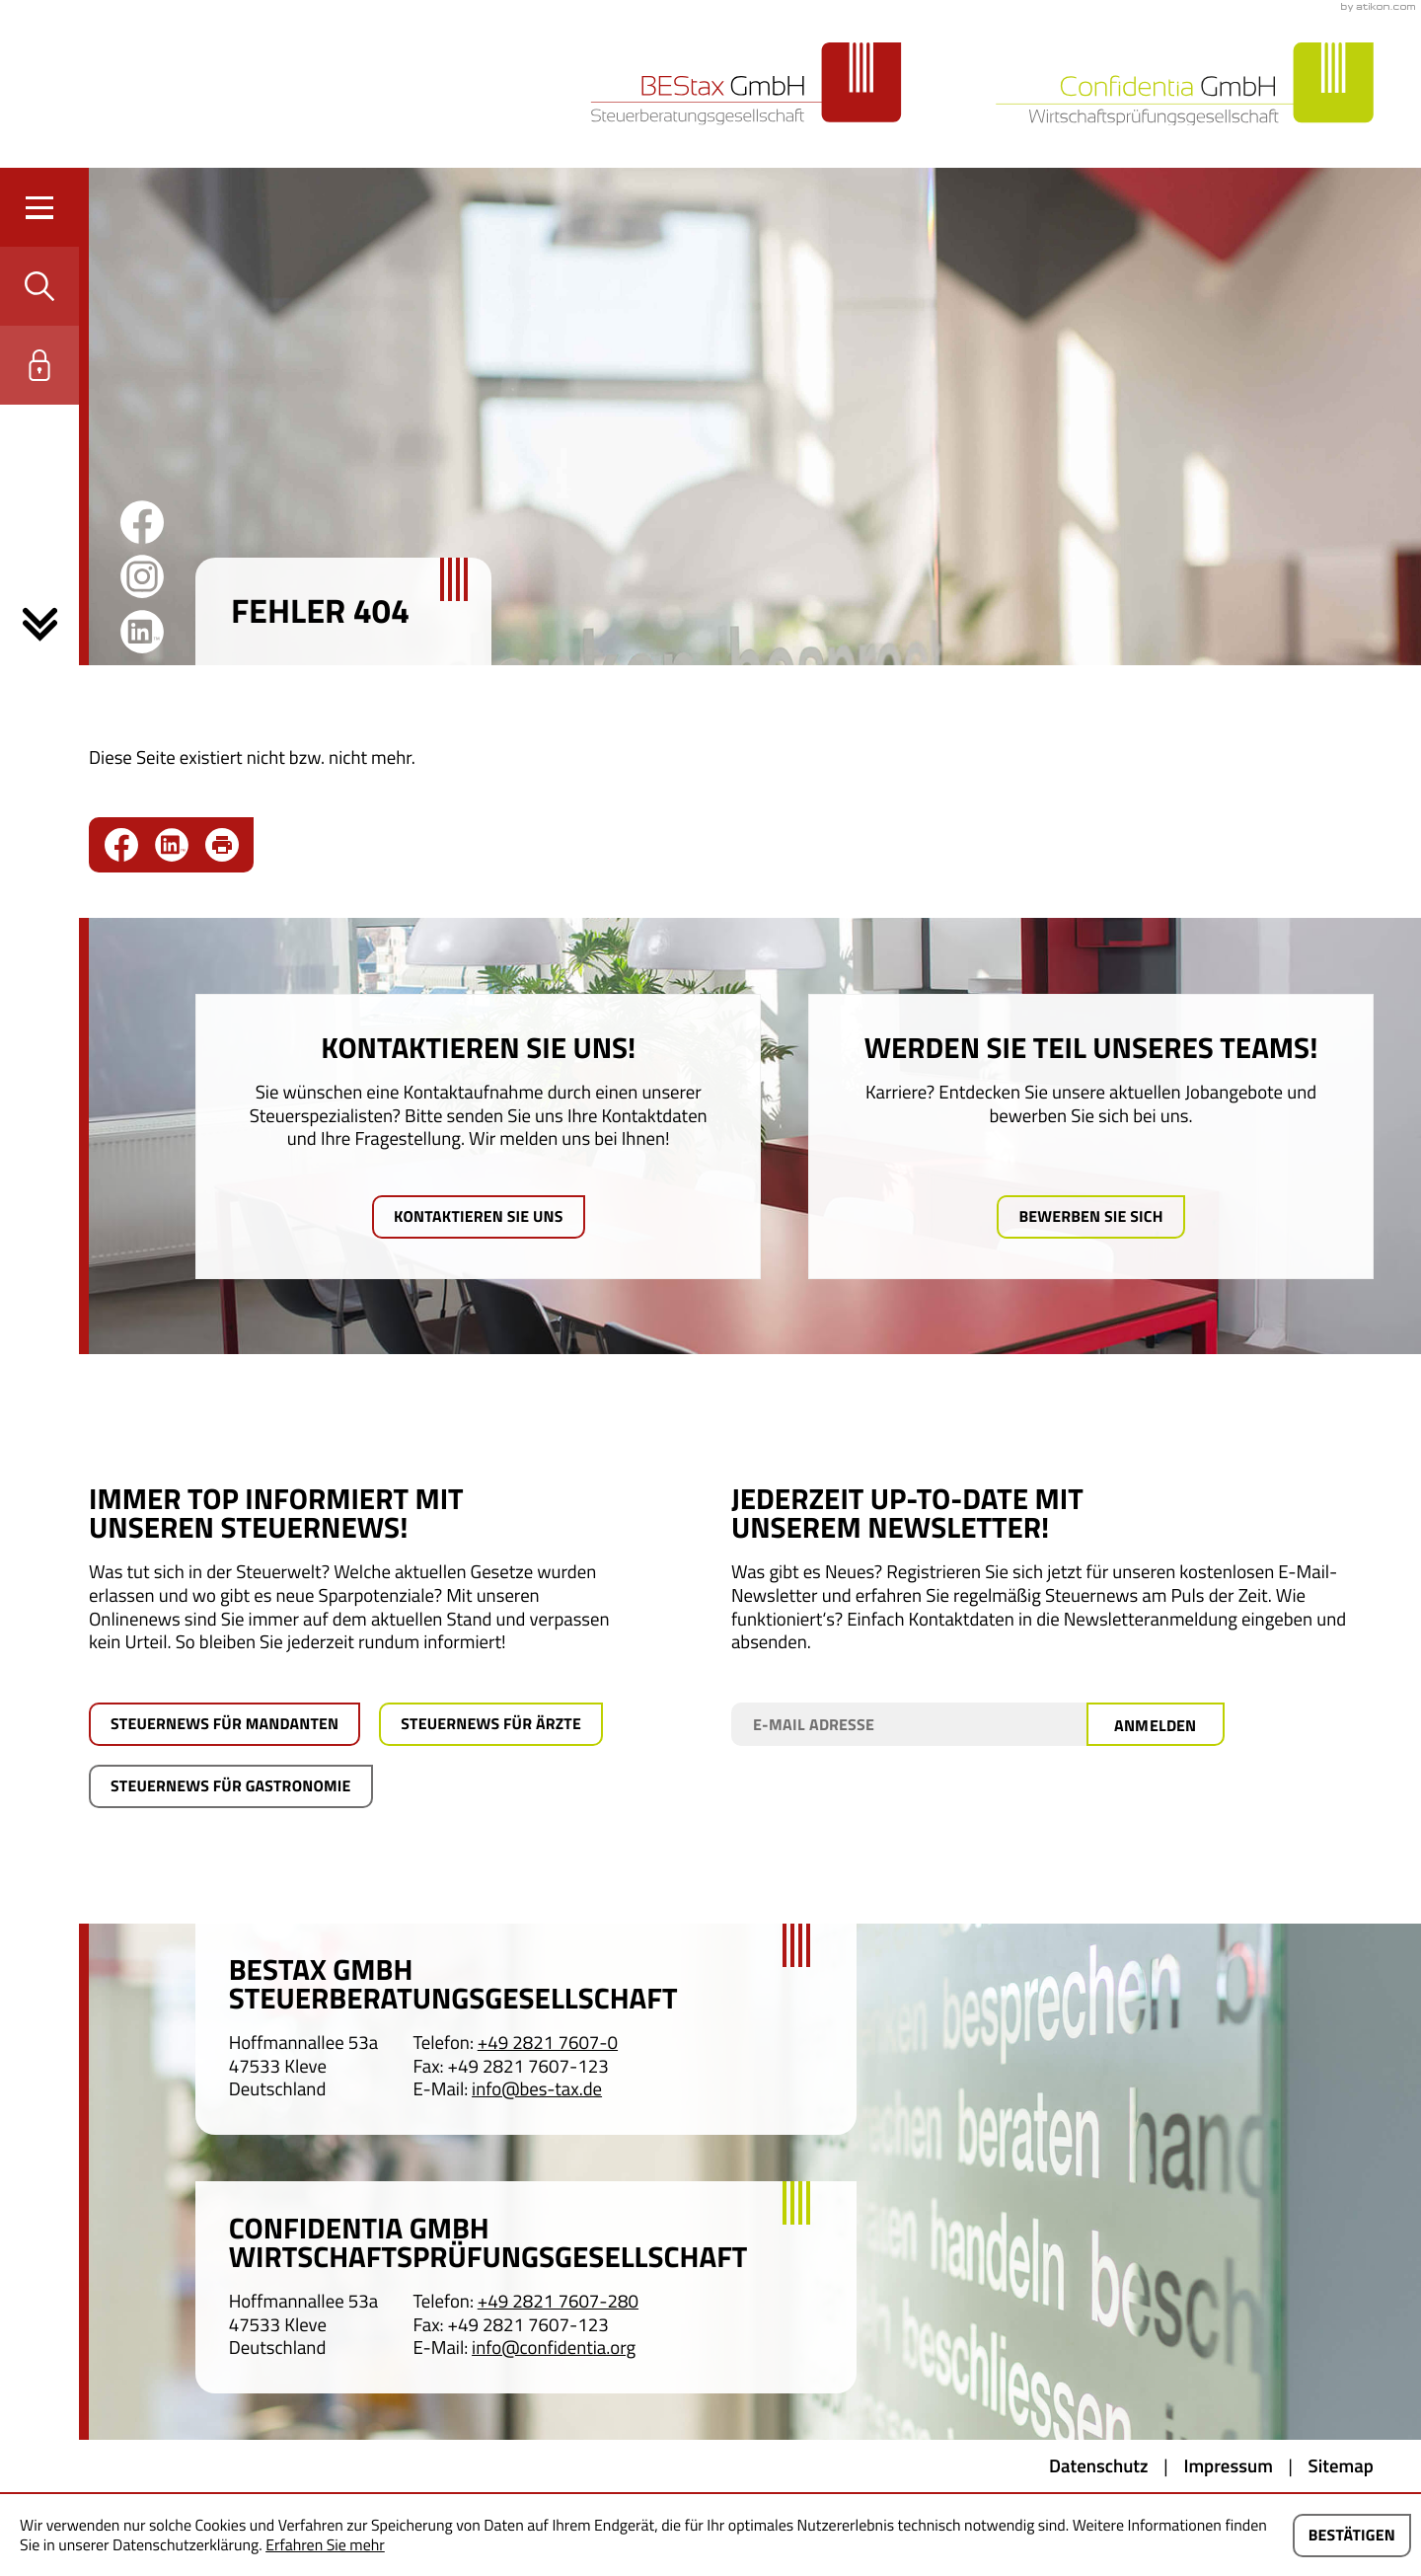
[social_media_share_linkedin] (180, 845)
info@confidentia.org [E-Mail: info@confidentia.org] (554, 2349)
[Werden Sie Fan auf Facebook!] (142, 522)
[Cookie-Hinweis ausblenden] (1352, 2535)
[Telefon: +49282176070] (548, 2044)
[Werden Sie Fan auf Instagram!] (142, 576)
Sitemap (1341, 2466)
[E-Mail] (908, 1724)
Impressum (1227, 2466)
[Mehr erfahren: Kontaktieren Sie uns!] (478, 1217)
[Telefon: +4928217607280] (558, 2302)
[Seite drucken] (222, 845)
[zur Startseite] (746, 83)
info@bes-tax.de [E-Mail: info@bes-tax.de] (537, 2090)
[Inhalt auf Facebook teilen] (130, 845)
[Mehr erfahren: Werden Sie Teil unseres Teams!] (1090, 1217)
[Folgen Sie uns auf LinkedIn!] (142, 631)
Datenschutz (1099, 2466)
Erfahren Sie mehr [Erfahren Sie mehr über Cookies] (325, 2545)
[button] (39, 286)
